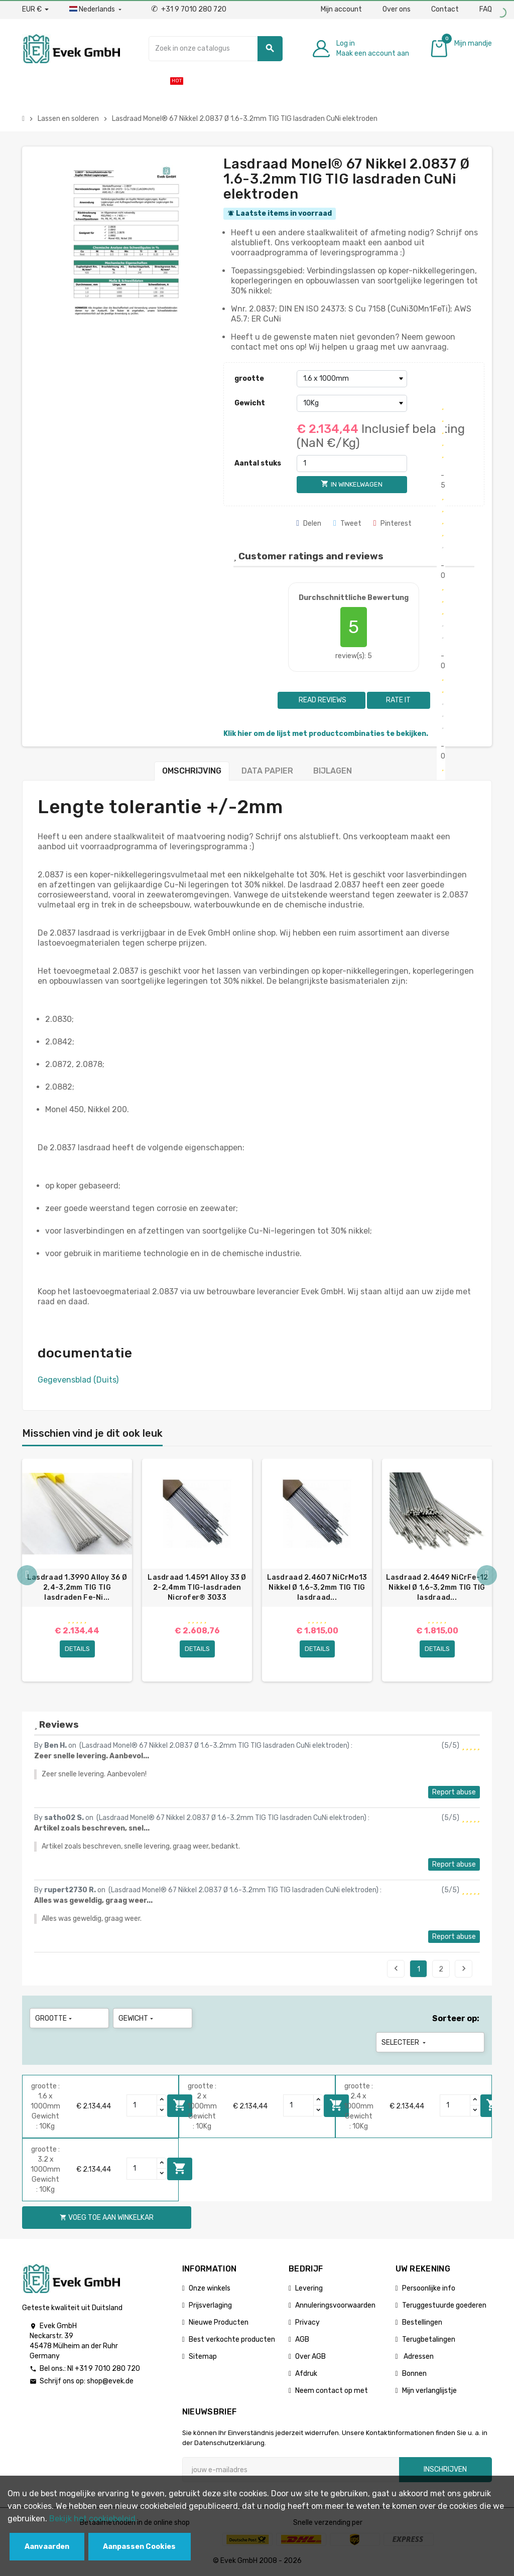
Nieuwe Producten (218, 2322)
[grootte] (352, 378)
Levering (309, 2288)
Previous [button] (27, 1575)
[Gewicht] (352, 403)
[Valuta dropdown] (35, 10)
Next (464, 1968)
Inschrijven (445, 2469)
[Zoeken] (216, 48)
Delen (308, 523)
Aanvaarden (47, 2546)
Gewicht (249, 403)
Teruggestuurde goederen (444, 2305)
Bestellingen (422, 2322)
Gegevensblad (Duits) (78, 1380)
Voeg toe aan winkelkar (180, 2168)
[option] (77, 1570)
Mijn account (341, 9)
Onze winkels (209, 2288)
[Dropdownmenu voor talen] (96, 10)
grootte (249, 378)
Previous (396, 1968)
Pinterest (392, 523)
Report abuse (454, 1792)
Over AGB (310, 2356)
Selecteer (404, 2042)
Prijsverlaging (210, 2305)
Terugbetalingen (428, 2339)
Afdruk (306, 2373)
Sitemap (203, 2356)
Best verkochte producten (232, 2339)
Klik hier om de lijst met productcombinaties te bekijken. (325, 733)
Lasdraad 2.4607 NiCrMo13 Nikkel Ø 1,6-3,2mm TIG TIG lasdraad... (317, 1587)
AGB (302, 2339)
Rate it (398, 700)
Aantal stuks (257, 463)
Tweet (347, 523)
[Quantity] (142, 2105)
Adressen (418, 2356)
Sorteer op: (455, 2018)
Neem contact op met (331, 2390)
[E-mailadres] (290, 2469)
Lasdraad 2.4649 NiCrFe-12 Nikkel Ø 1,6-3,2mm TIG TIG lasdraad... (437, 1587)
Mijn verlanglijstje (429, 2390)
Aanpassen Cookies (139, 2546)
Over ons (396, 9)
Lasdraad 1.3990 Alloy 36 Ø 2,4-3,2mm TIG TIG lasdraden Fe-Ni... (77, 1587)
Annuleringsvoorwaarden (335, 2305)
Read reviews (321, 700)
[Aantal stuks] (352, 463)
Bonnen (414, 2373)
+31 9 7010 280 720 (188, 9)
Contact (445, 9)
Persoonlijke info (428, 2288)
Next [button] (487, 1575)
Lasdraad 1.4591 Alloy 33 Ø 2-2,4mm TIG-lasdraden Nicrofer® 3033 (197, 1587)
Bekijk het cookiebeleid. (93, 2518)
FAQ (485, 9)
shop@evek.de (110, 2381)
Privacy (307, 2322)
